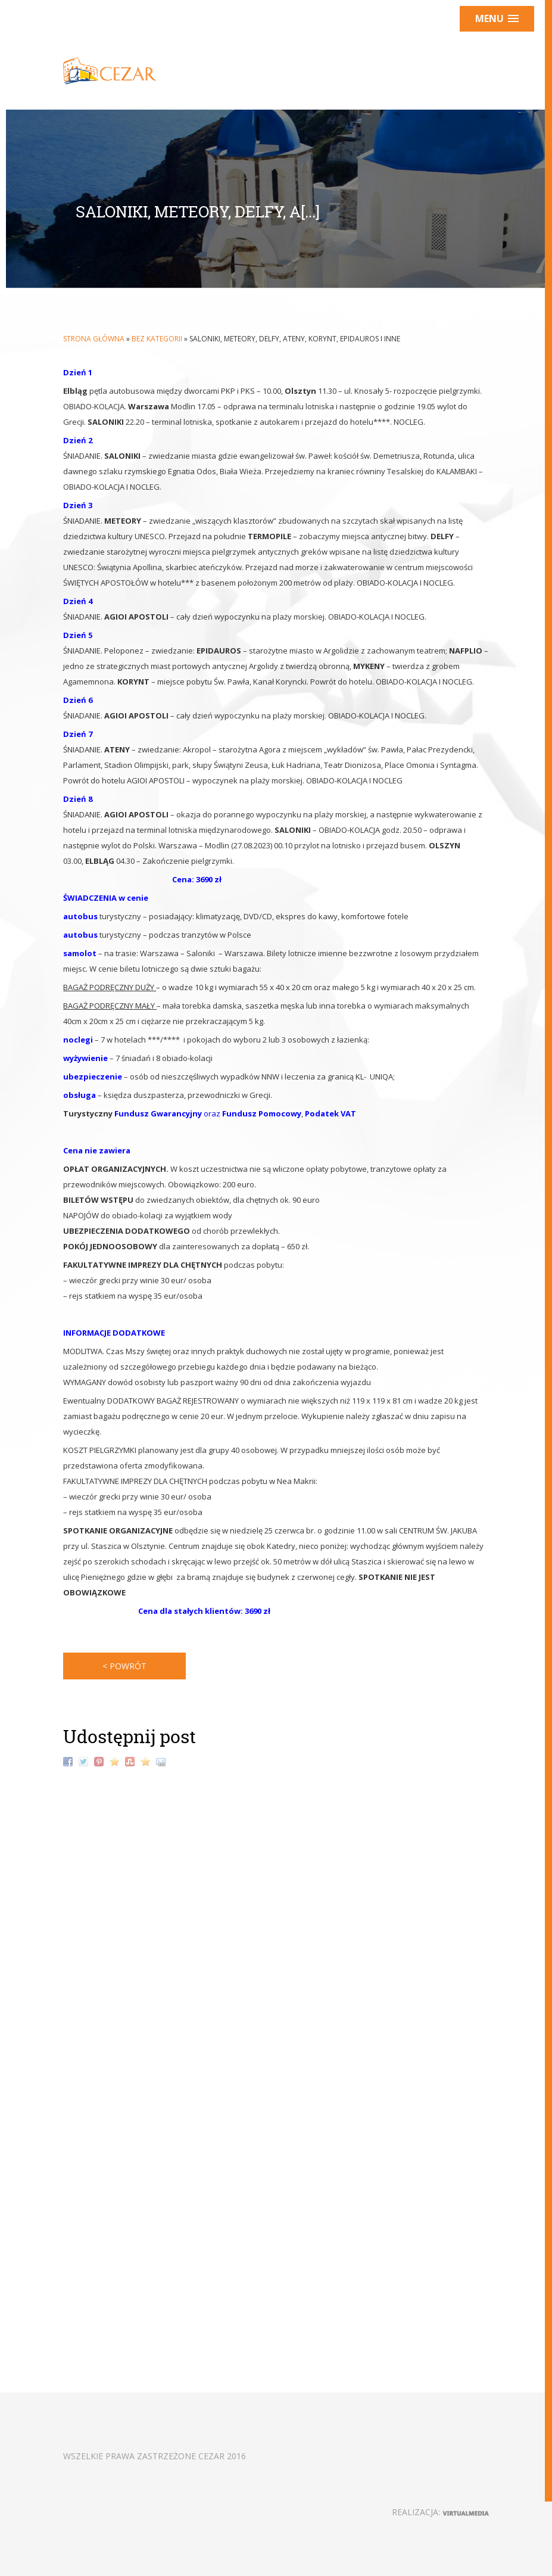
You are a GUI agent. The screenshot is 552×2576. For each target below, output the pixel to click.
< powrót (124, 1666)
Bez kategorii (157, 339)
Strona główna (93, 339)
